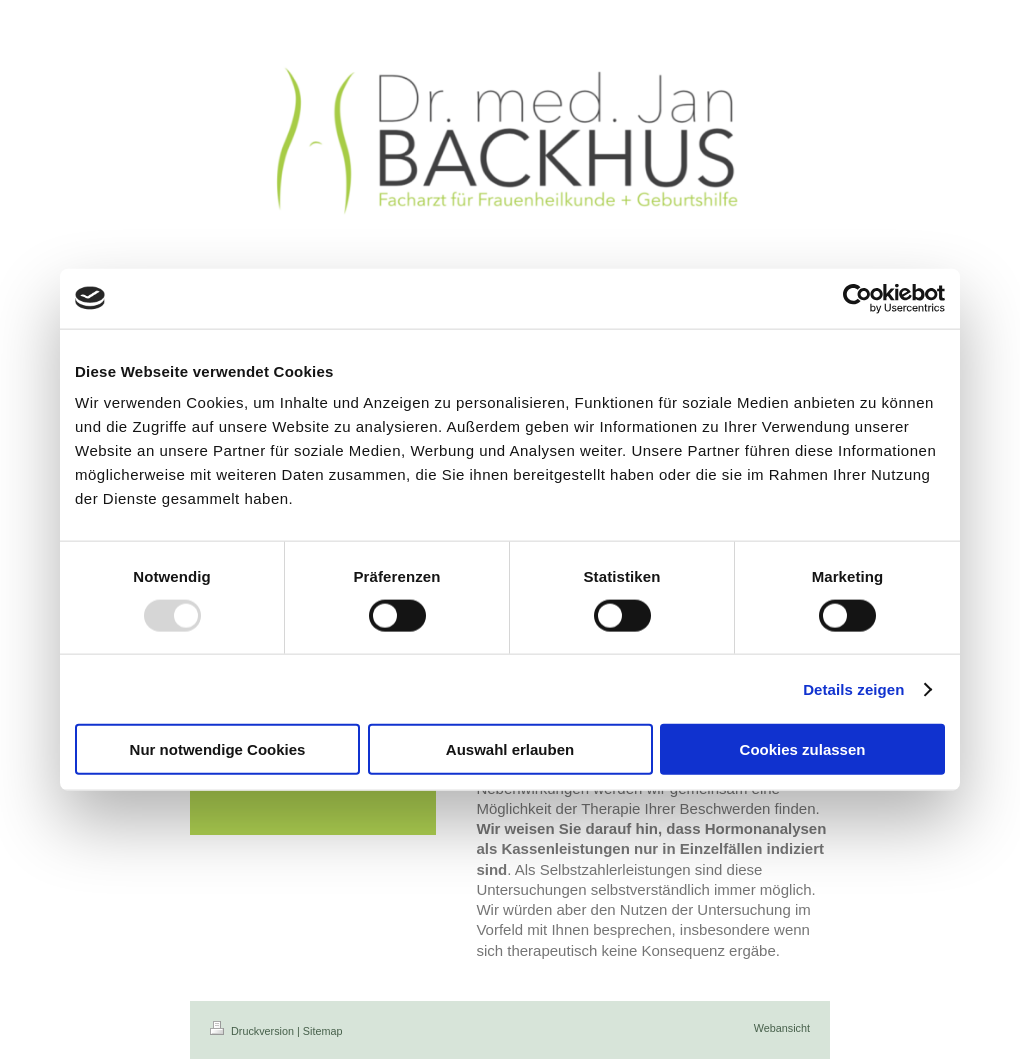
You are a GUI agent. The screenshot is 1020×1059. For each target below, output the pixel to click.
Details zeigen (853, 688)
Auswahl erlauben (510, 749)
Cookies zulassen (803, 749)
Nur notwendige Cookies (218, 749)
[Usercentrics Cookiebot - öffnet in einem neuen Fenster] (857, 298)
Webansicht (782, 1028)
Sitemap (323, 1031)
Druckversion (253, 1031)
